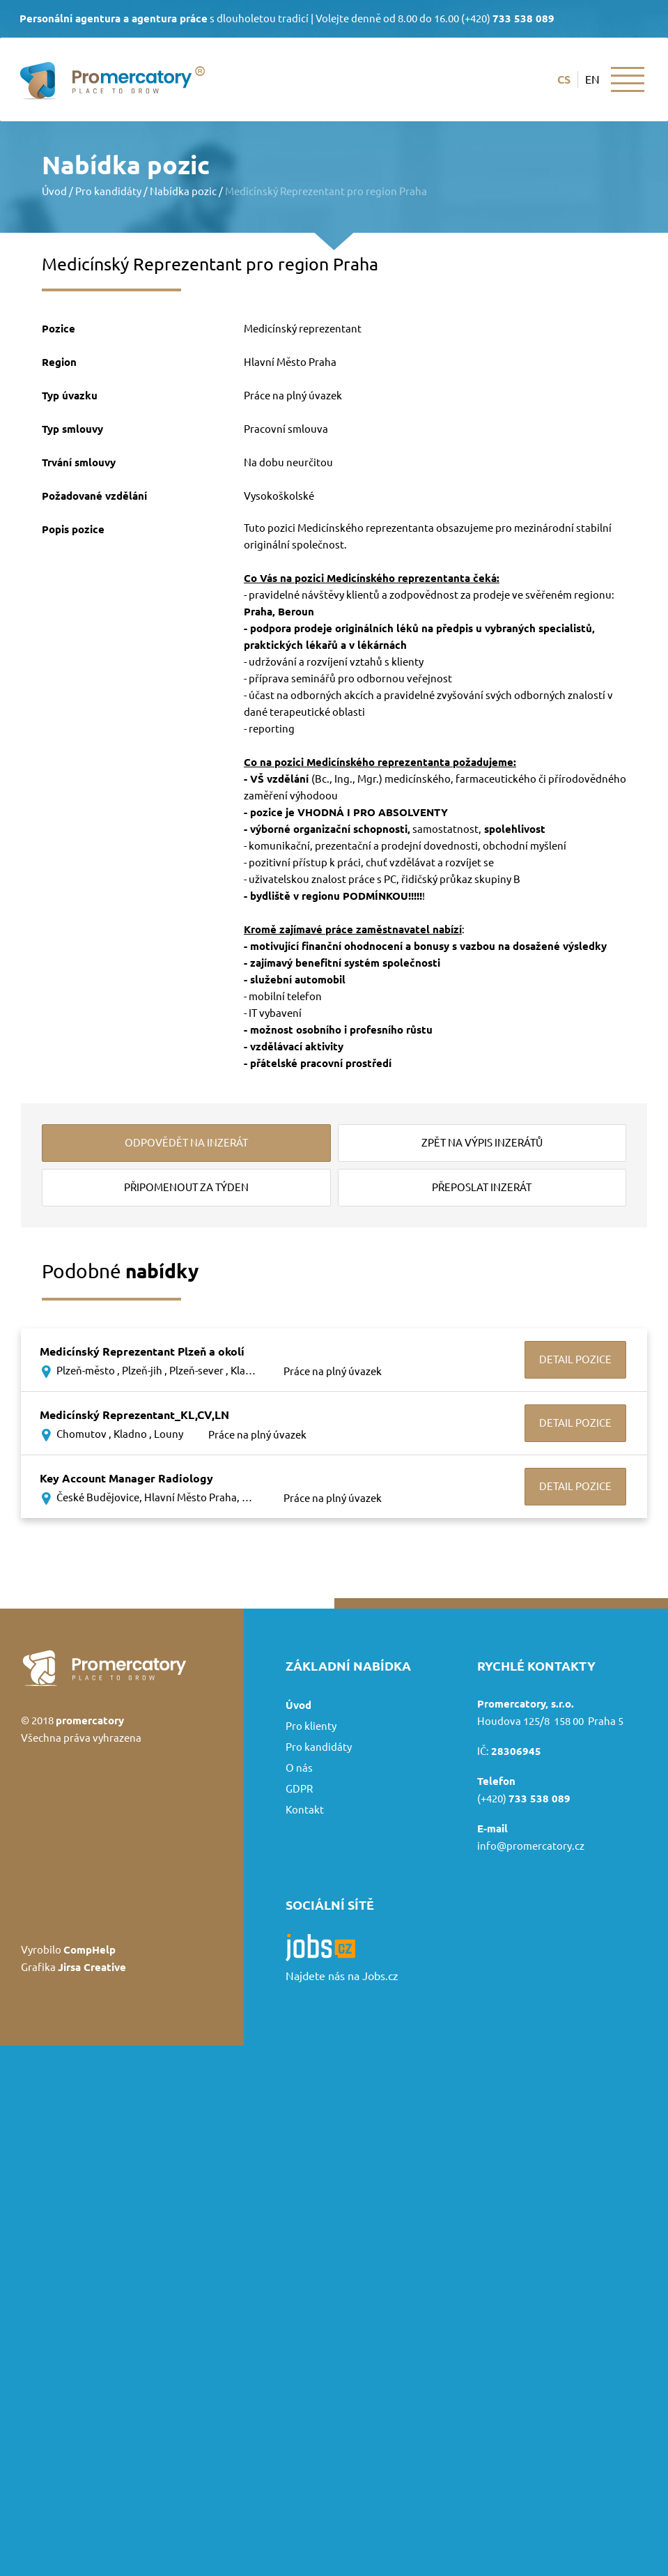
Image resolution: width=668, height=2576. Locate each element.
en (592, 79)
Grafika (73, 1967)
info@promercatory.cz (530, 1846)
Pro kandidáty (108, 191)
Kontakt (305, 1810)
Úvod (54, 191)
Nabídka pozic (183, 191)
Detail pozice (575, 1359)
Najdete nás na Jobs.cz (342, 1976)
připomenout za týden (186, 1187)
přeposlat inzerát (481, 1187)
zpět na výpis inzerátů (482, 1143)
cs (563, 79)
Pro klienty (311, 1726)
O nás (299, 1768)
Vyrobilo (68, 1950)
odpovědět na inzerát (186, 1143)
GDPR (299, 1789)
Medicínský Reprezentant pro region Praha (326, 191)
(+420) (507, 18)
